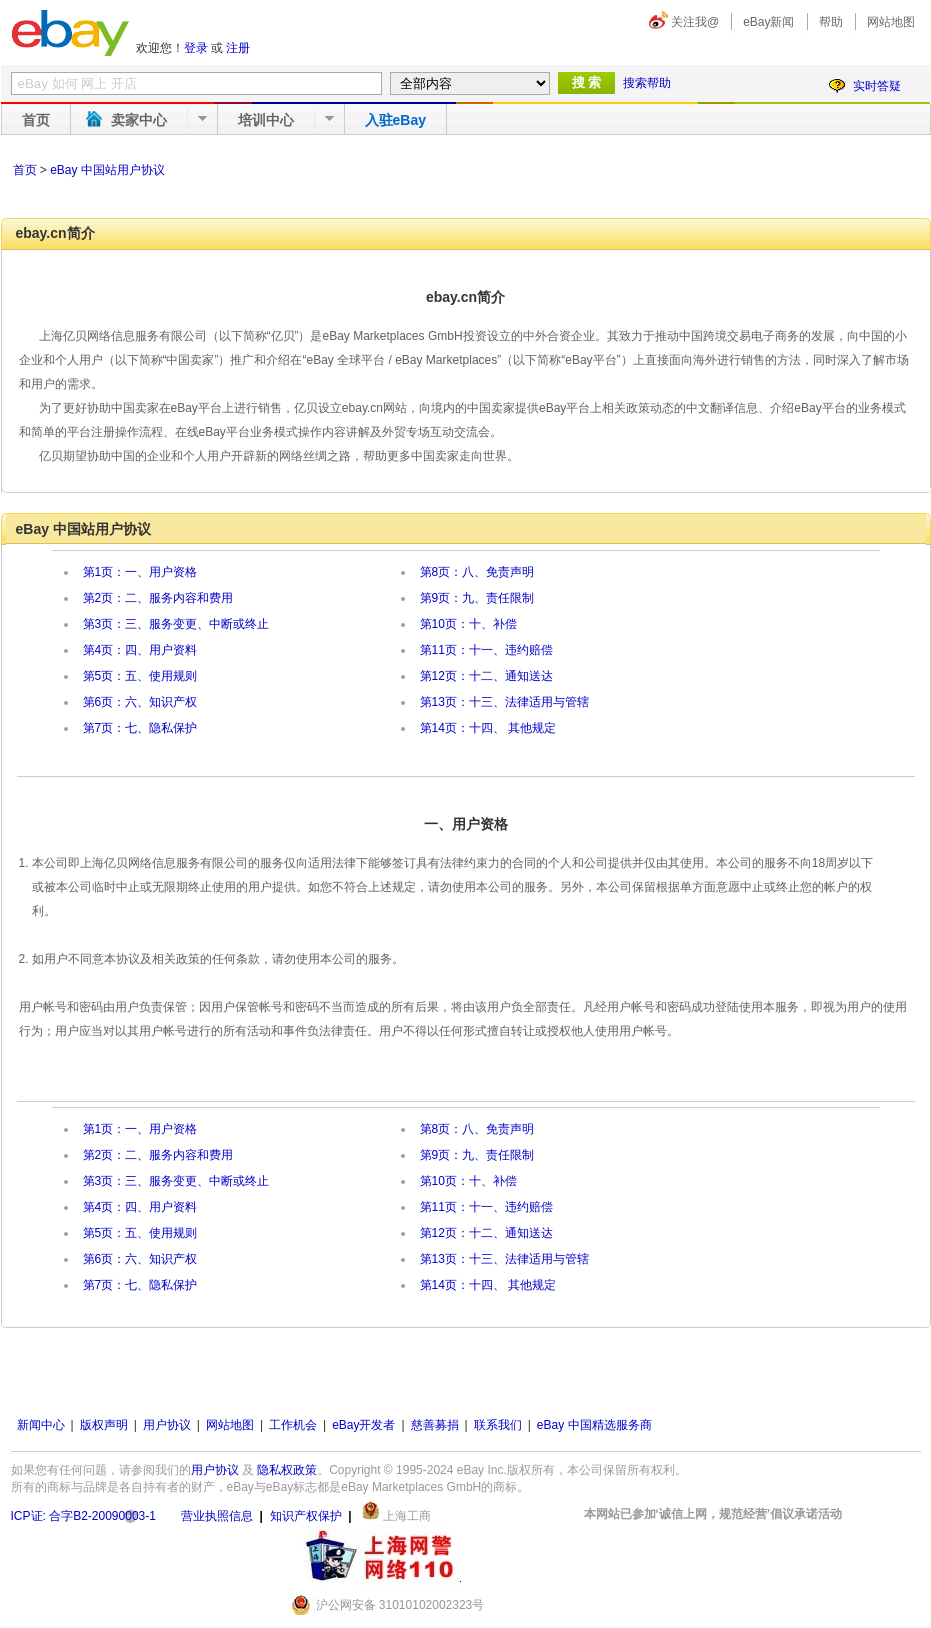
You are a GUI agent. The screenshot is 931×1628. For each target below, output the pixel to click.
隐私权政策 (287, 1470)
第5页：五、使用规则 (140, 676)
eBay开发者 (363, 1425)
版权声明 (104, 1425)
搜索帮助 (647, 83)
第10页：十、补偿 (468, 624)
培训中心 (266, 120)
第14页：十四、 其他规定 (488, 728)
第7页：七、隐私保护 (140, 728)
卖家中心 (139, 120)
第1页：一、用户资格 (140, 572)
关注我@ (695, 22)
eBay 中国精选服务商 (594, 1425)
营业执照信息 (217, 1516)
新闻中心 (41, 1425)
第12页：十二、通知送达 (486, 676)
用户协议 (167, 1425)
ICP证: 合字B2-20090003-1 (83, 1516)
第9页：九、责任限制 (477, 598)
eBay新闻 (768, 22)
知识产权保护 (306, 1516)
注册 (238, 48)
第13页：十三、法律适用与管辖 (504, 702)
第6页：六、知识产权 (140, 702)
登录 (196, 48)
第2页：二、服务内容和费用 (158, 598)
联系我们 (498, 1425)
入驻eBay (395, 120)
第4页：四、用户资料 (140, 650)
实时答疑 (877, 86)
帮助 (831, 22)
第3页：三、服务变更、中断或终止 (176, 624)
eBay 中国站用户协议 (107, 170)
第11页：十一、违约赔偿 (486, 650)
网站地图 (891, 22)
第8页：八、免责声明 (477, 572)
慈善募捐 (435, 1425)
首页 (36, 120)
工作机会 (293, 1425)
